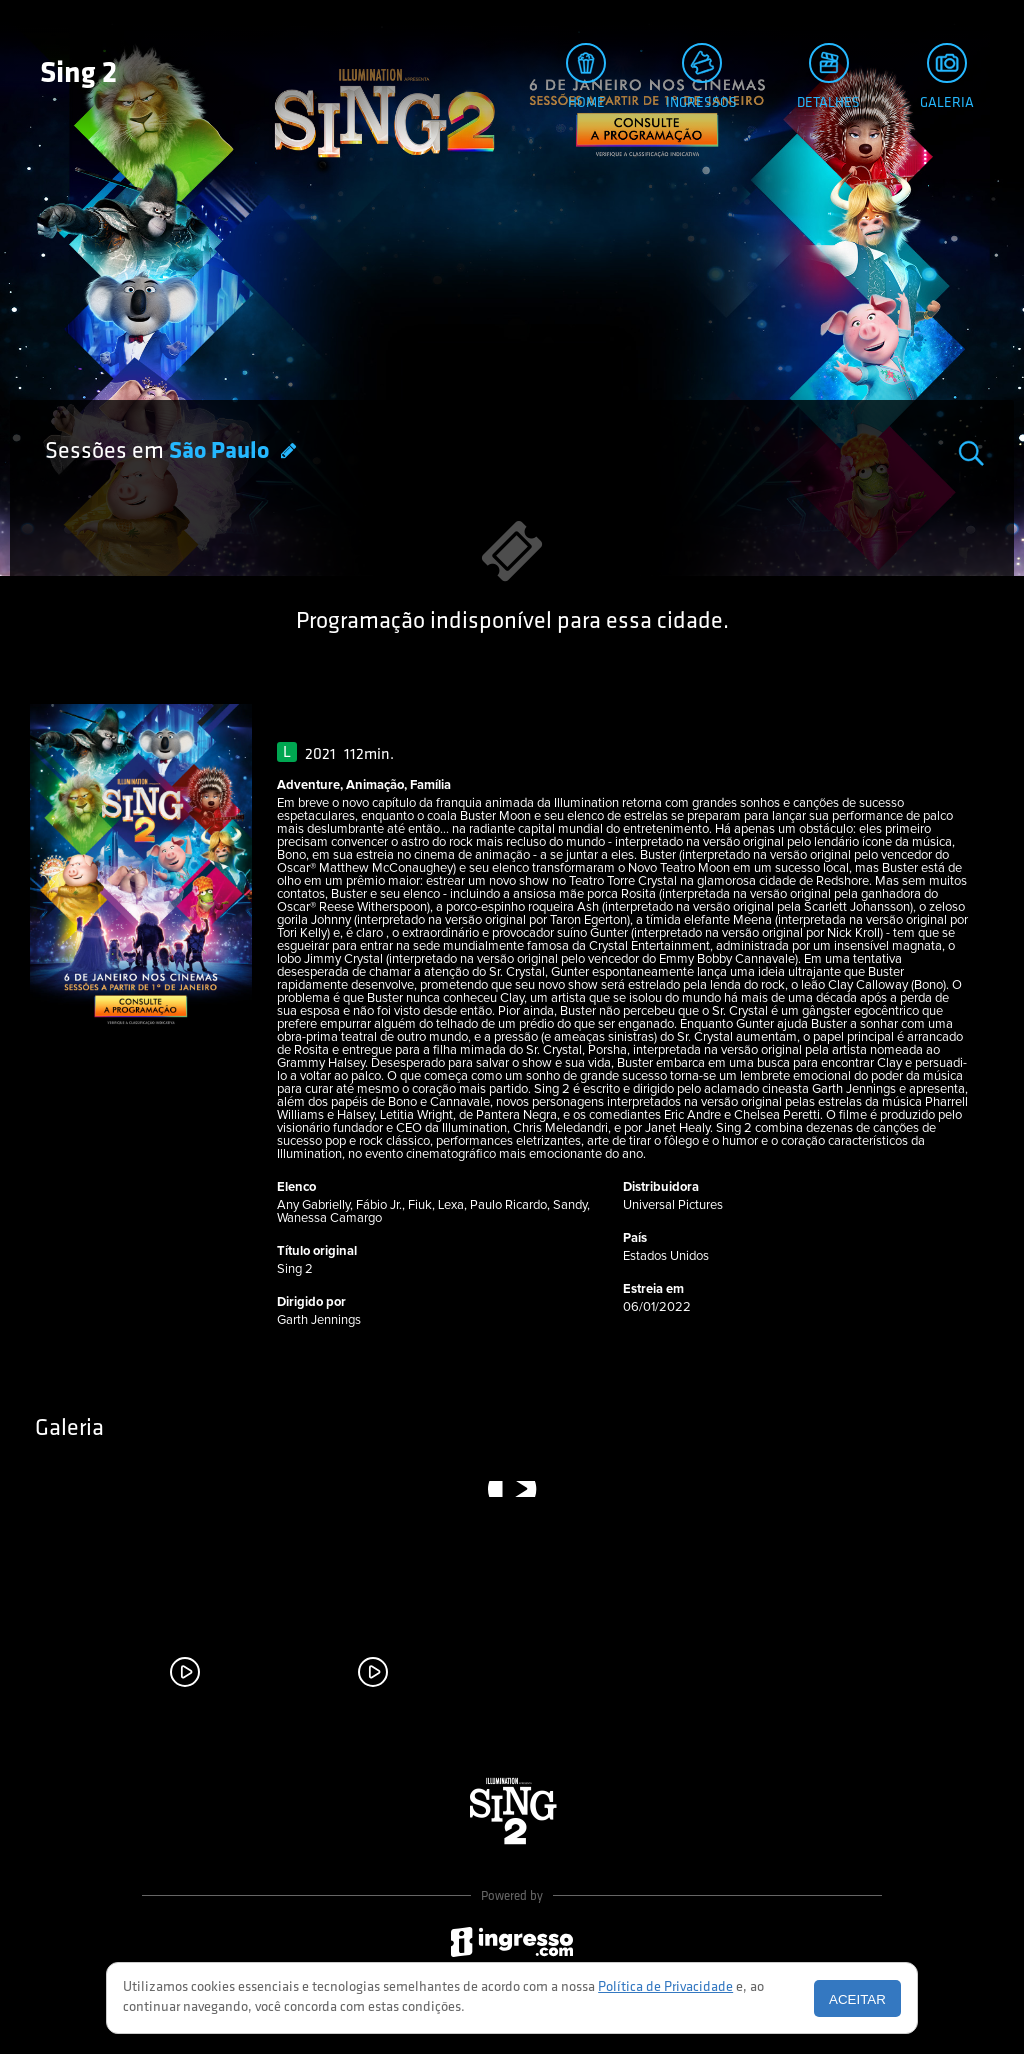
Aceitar (857, 1999)
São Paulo (221, 452)
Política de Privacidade (665, 1987)
